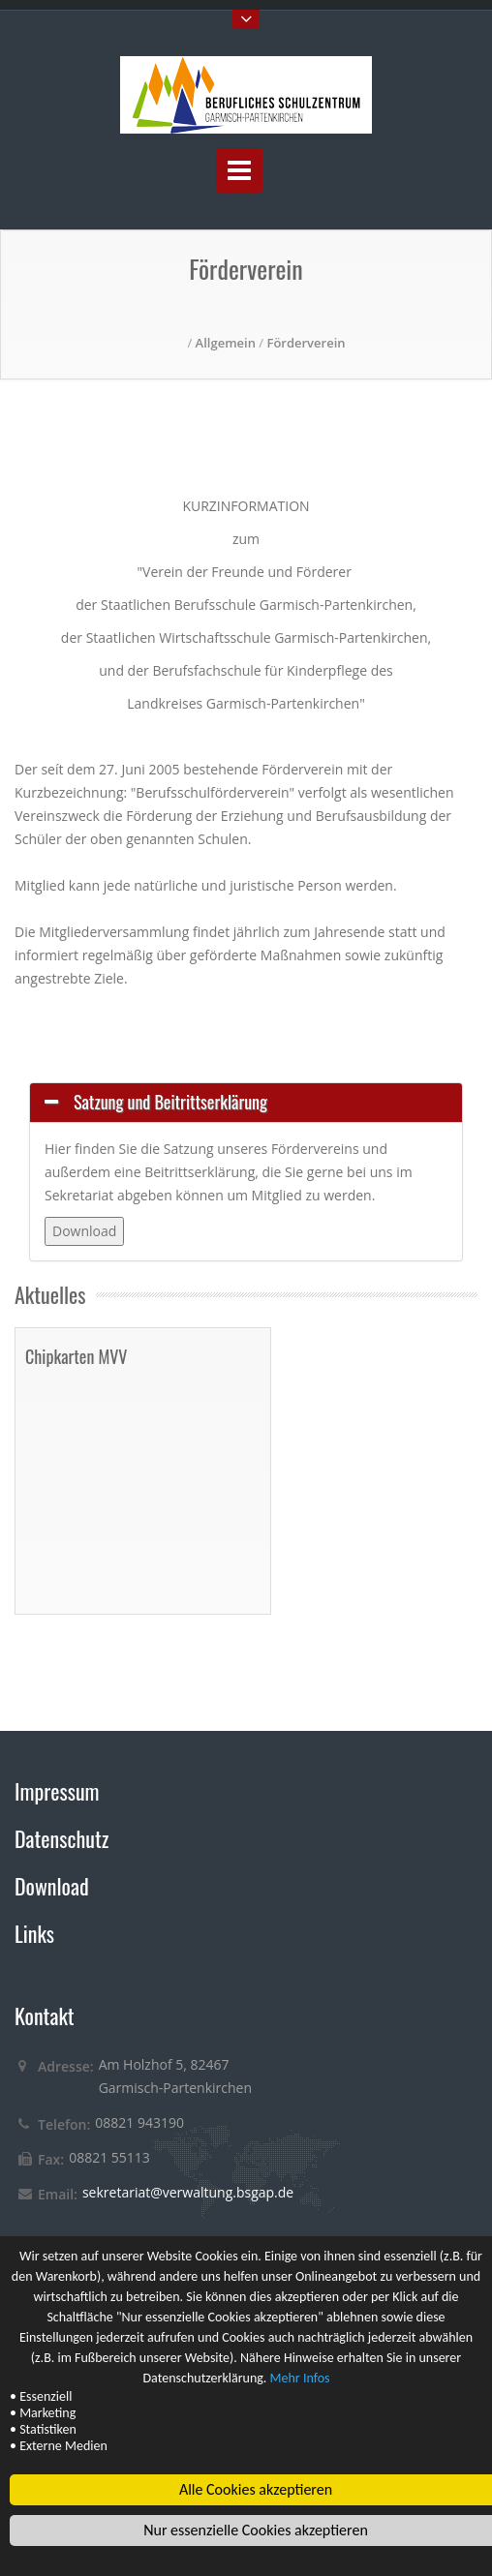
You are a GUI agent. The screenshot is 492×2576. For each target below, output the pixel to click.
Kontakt (45, 2015)
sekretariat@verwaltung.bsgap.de (187, 2192)
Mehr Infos (300, 2379)
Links (34, 1933)
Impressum (57, 1790)
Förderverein (305, 342)
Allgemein (226, 342)
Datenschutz (61, 1838)
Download (52, 1885)
